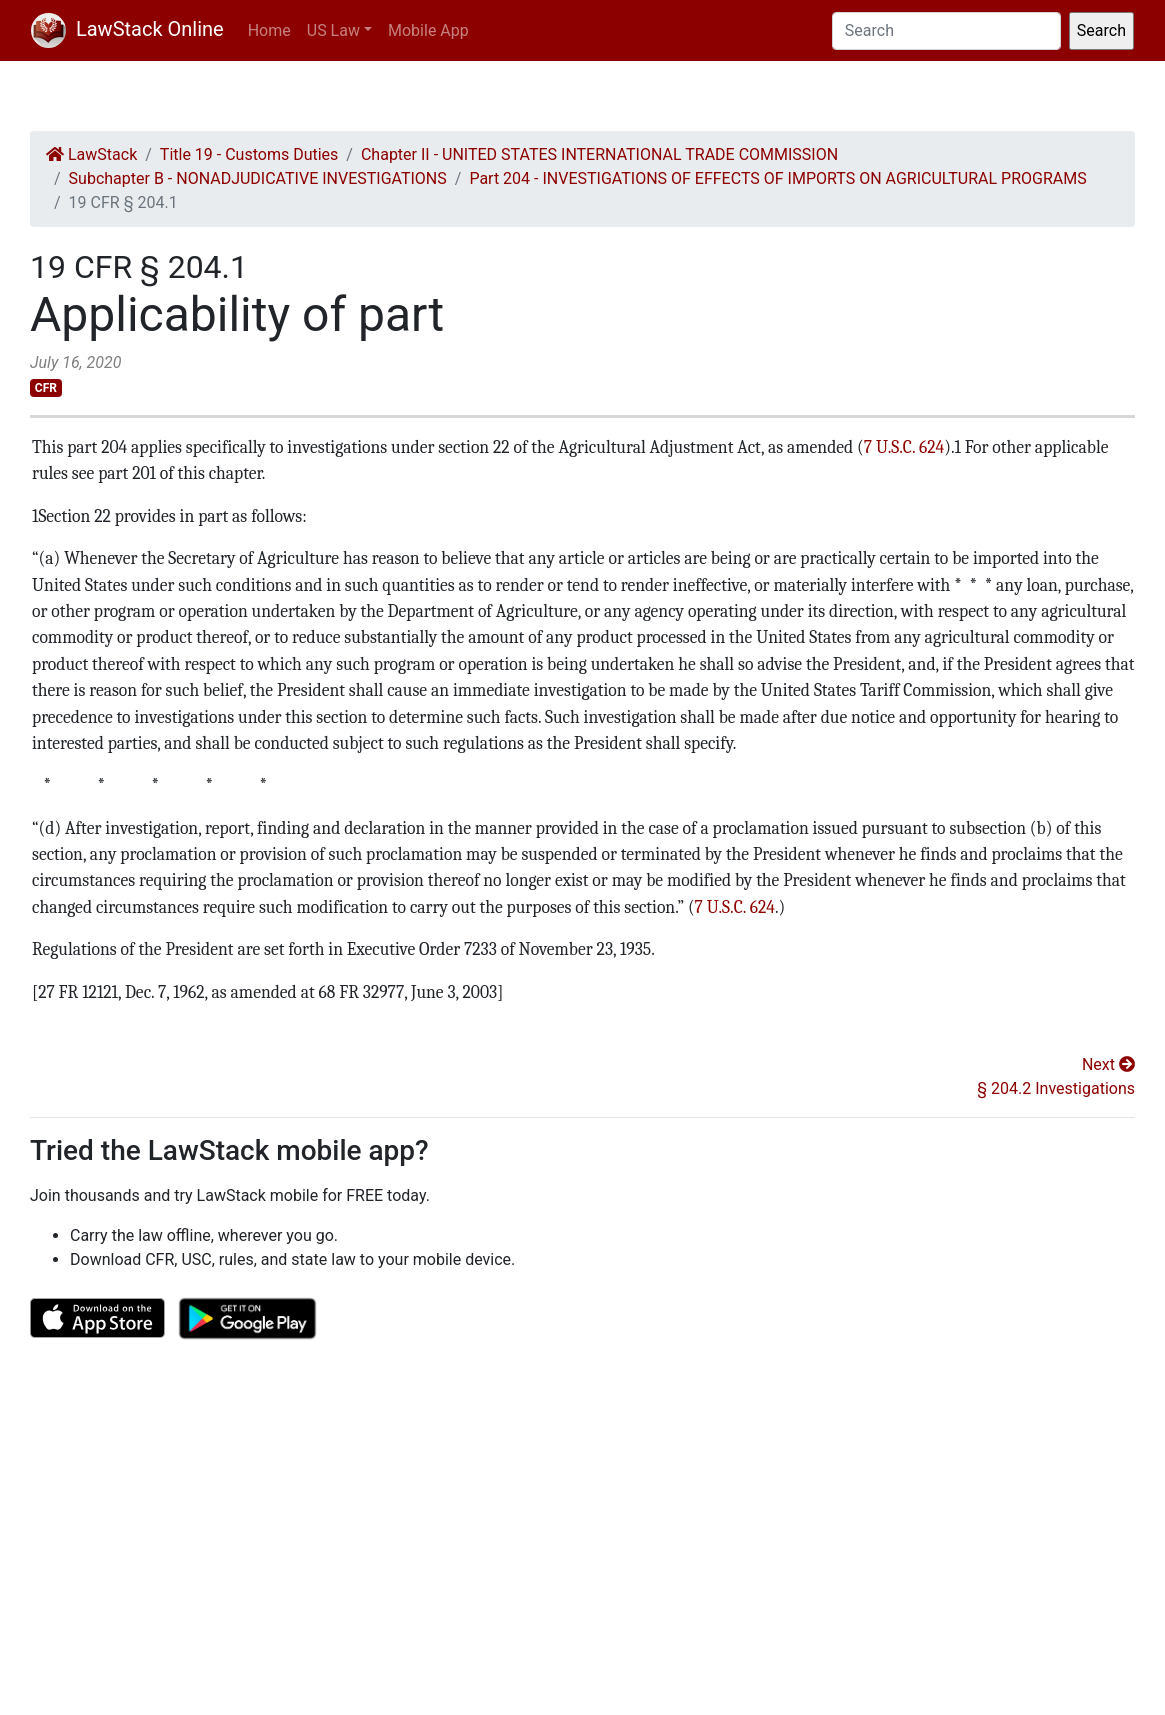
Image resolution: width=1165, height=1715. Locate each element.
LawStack (91, 154)
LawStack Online (127, 29)
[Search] (946, 31)
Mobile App (428, 30)
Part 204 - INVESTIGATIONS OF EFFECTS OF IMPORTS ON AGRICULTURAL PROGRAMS (777, 178)
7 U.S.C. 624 (904, 447)
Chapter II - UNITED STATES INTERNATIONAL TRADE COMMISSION (599, 154)
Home (269, 30)
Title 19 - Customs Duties (249, 154)
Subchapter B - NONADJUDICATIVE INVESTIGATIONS (258, 178)
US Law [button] (333, 30)
